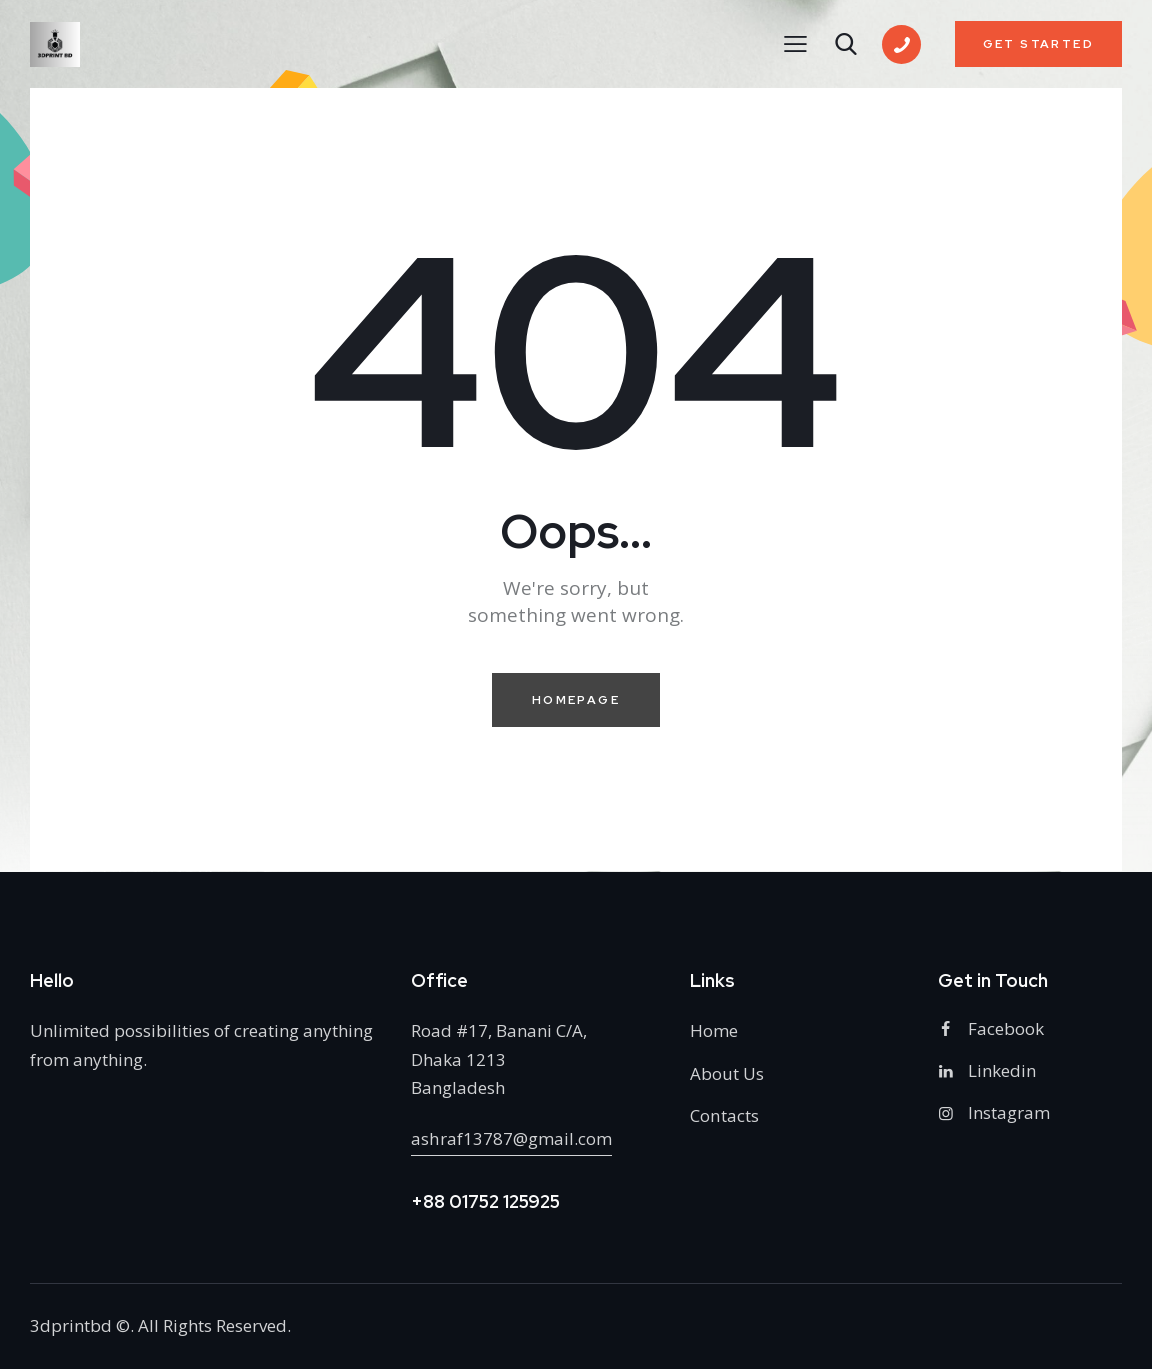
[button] (795, 43)
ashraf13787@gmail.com (511, 1138)
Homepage (576, 700)
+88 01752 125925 (485, 1201)
